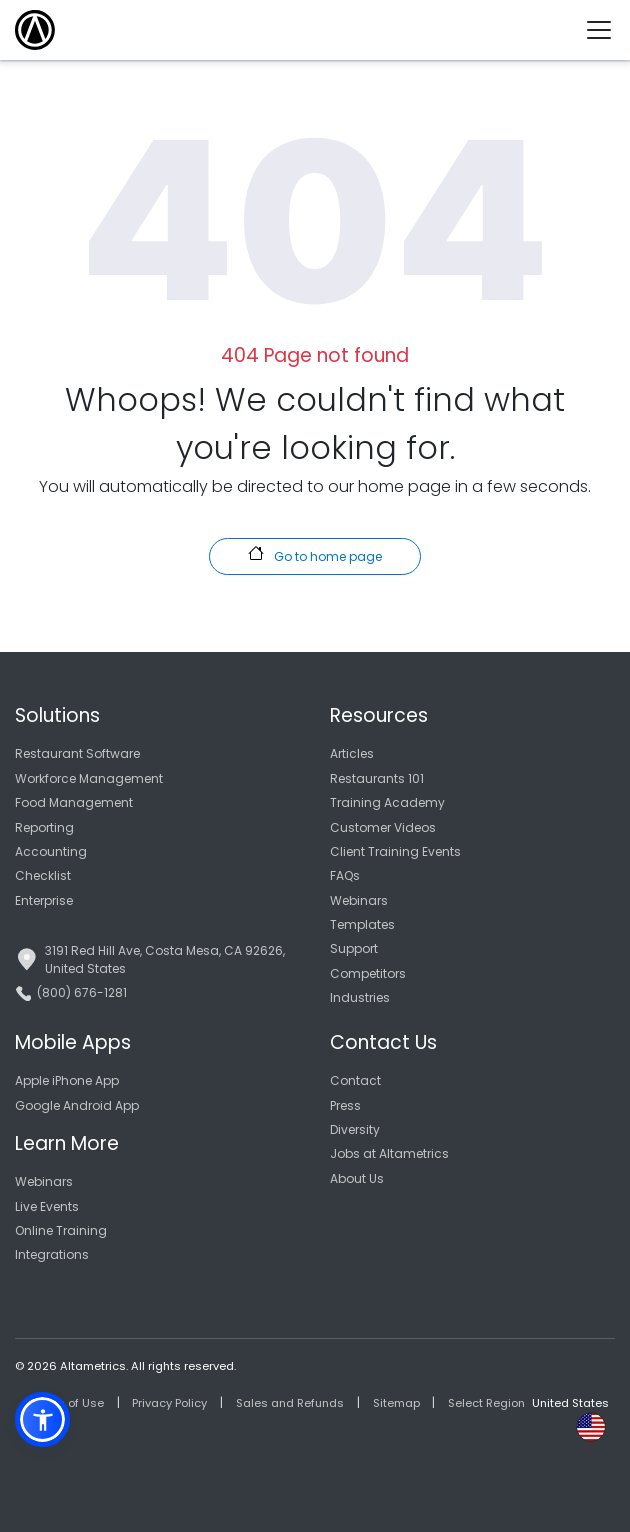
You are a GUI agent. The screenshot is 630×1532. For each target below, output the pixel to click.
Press (345, 1105)
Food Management (74, 802)
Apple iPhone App (67, 1080)
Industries (360, 997)
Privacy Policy (169, 1403)
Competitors (368, 973)
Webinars (359, 900)
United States (570, 1403)
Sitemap (396, 1403)
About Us (357, 1178)
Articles (352, 753)
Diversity (355, 1129)
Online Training (61, 1230)
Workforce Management (89, 778)
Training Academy (387, 802)
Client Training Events (395, 851)
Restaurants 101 (377, 778)
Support (354, 948)
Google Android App (77, 1105)
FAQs (345, 875)
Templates (362, 924)
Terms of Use (67, 1403)
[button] (42, 1419)
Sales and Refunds (290, 1403)
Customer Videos (383, 827)
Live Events (47, 1206)
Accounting (51, 851)
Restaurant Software (77, 753)
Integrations (52, 1254)
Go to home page (314, 555)
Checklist (43, 875)
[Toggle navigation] (606, 30)
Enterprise (44, 900)
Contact (355, 1080)
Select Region (486, 1403)
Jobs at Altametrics (389, 1153)
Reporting (44, 827)
